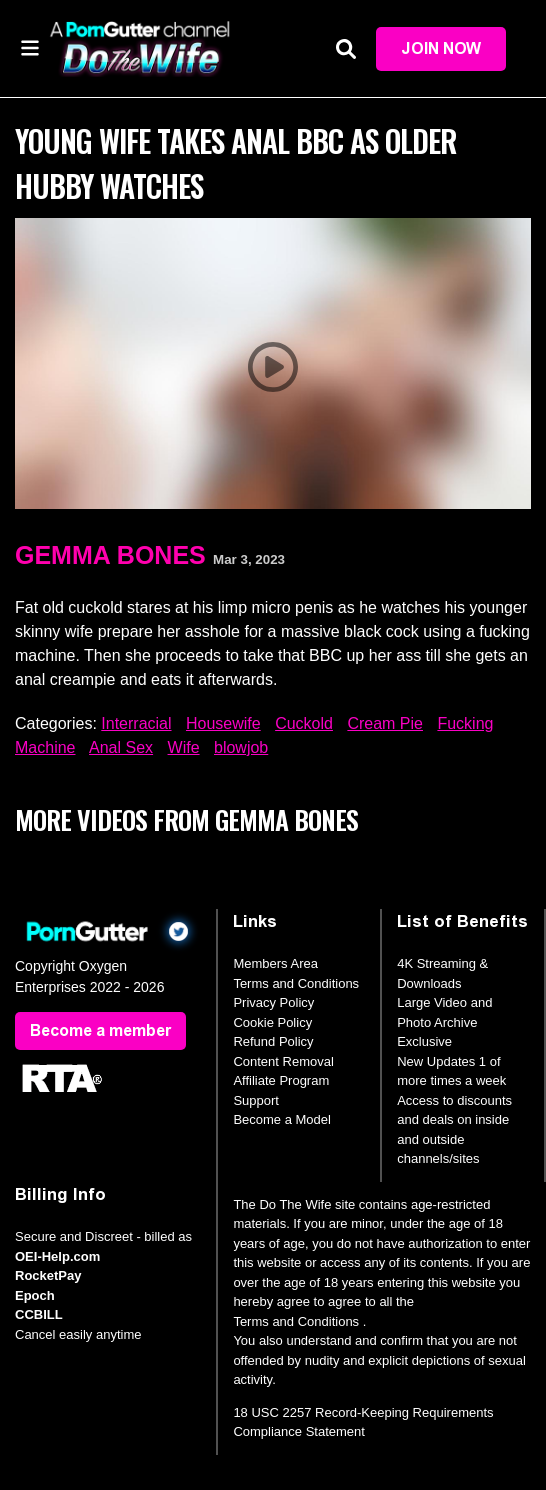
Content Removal (283, 1061)
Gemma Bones (110, 555)
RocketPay (48, 1275)
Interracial (136, 723)
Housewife (223, 723)
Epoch (35, 1295)
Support (256, 1100)
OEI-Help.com (57, 1256)
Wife (184, 747)
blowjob (241, 747)
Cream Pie (385, 723)
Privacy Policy (273, 1002)
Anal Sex (121, 747)
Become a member (100, 1030)
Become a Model (282, 1119)
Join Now (441, 48)
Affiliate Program (281, 1080)
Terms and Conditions (296, 983)
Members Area (275, 963)
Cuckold (304, 723)
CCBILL (39, 1314)
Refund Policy (273, 1041)
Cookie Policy (272, 1022)
